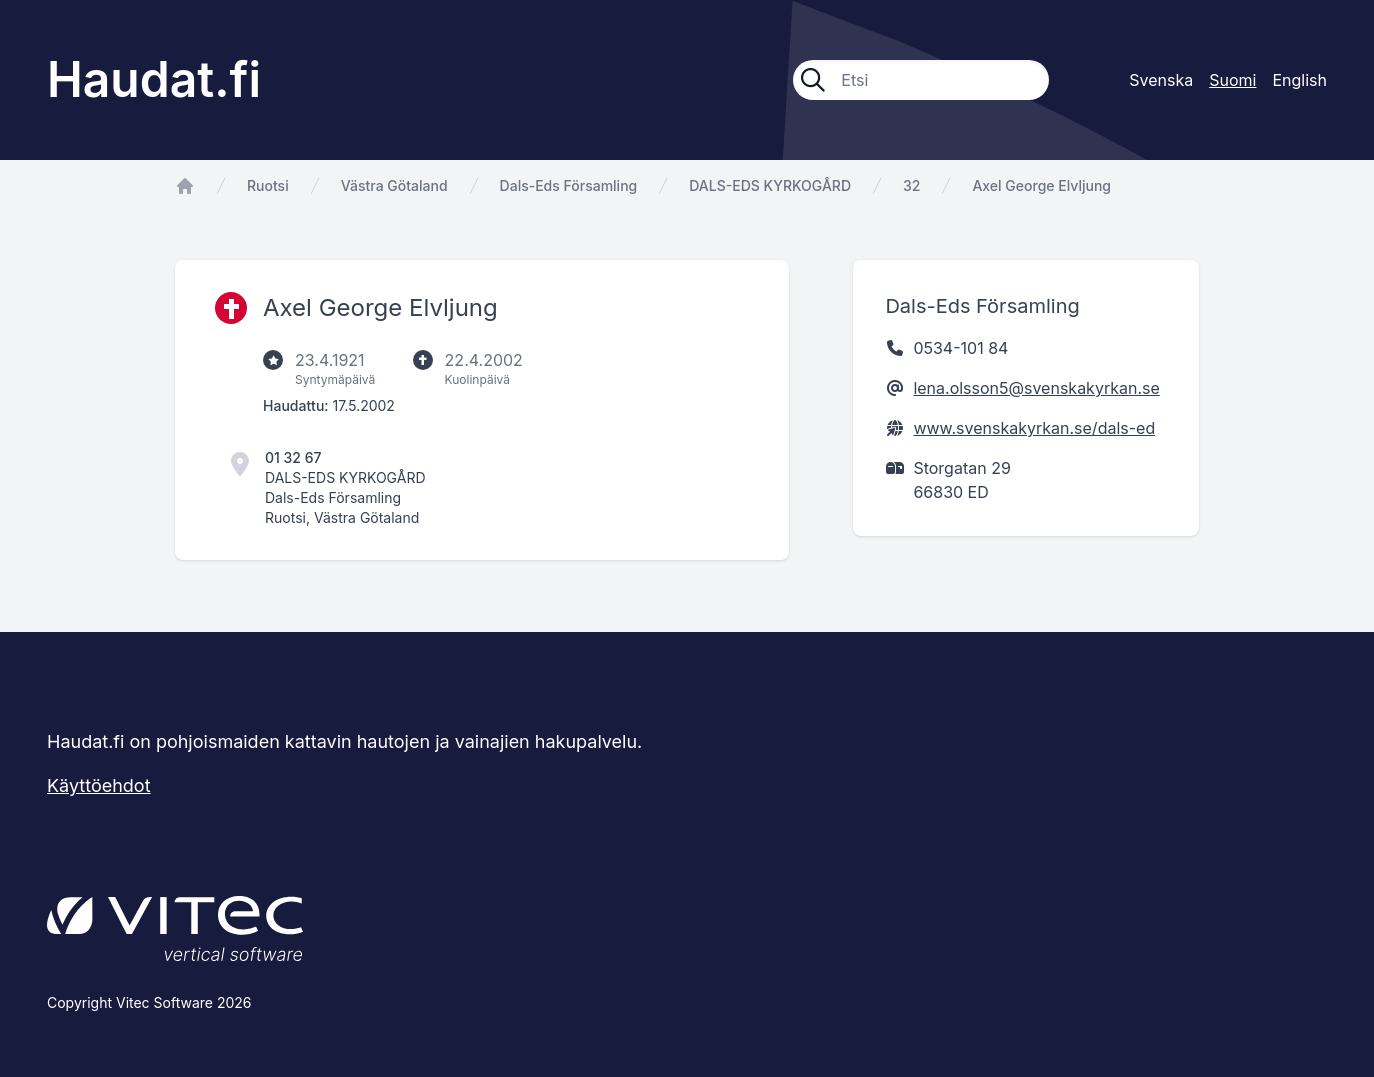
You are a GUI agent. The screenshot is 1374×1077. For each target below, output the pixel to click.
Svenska (1161, 80)
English (1299, 80)
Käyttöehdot (99, 785)
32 (911, 185)
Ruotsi (268, 185)
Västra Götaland (394, 185)
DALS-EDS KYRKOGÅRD (770, 185)
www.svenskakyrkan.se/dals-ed (1034, 428)
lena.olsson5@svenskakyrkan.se (1036, 388)
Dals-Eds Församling (569, 185)
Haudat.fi (154, 79)
